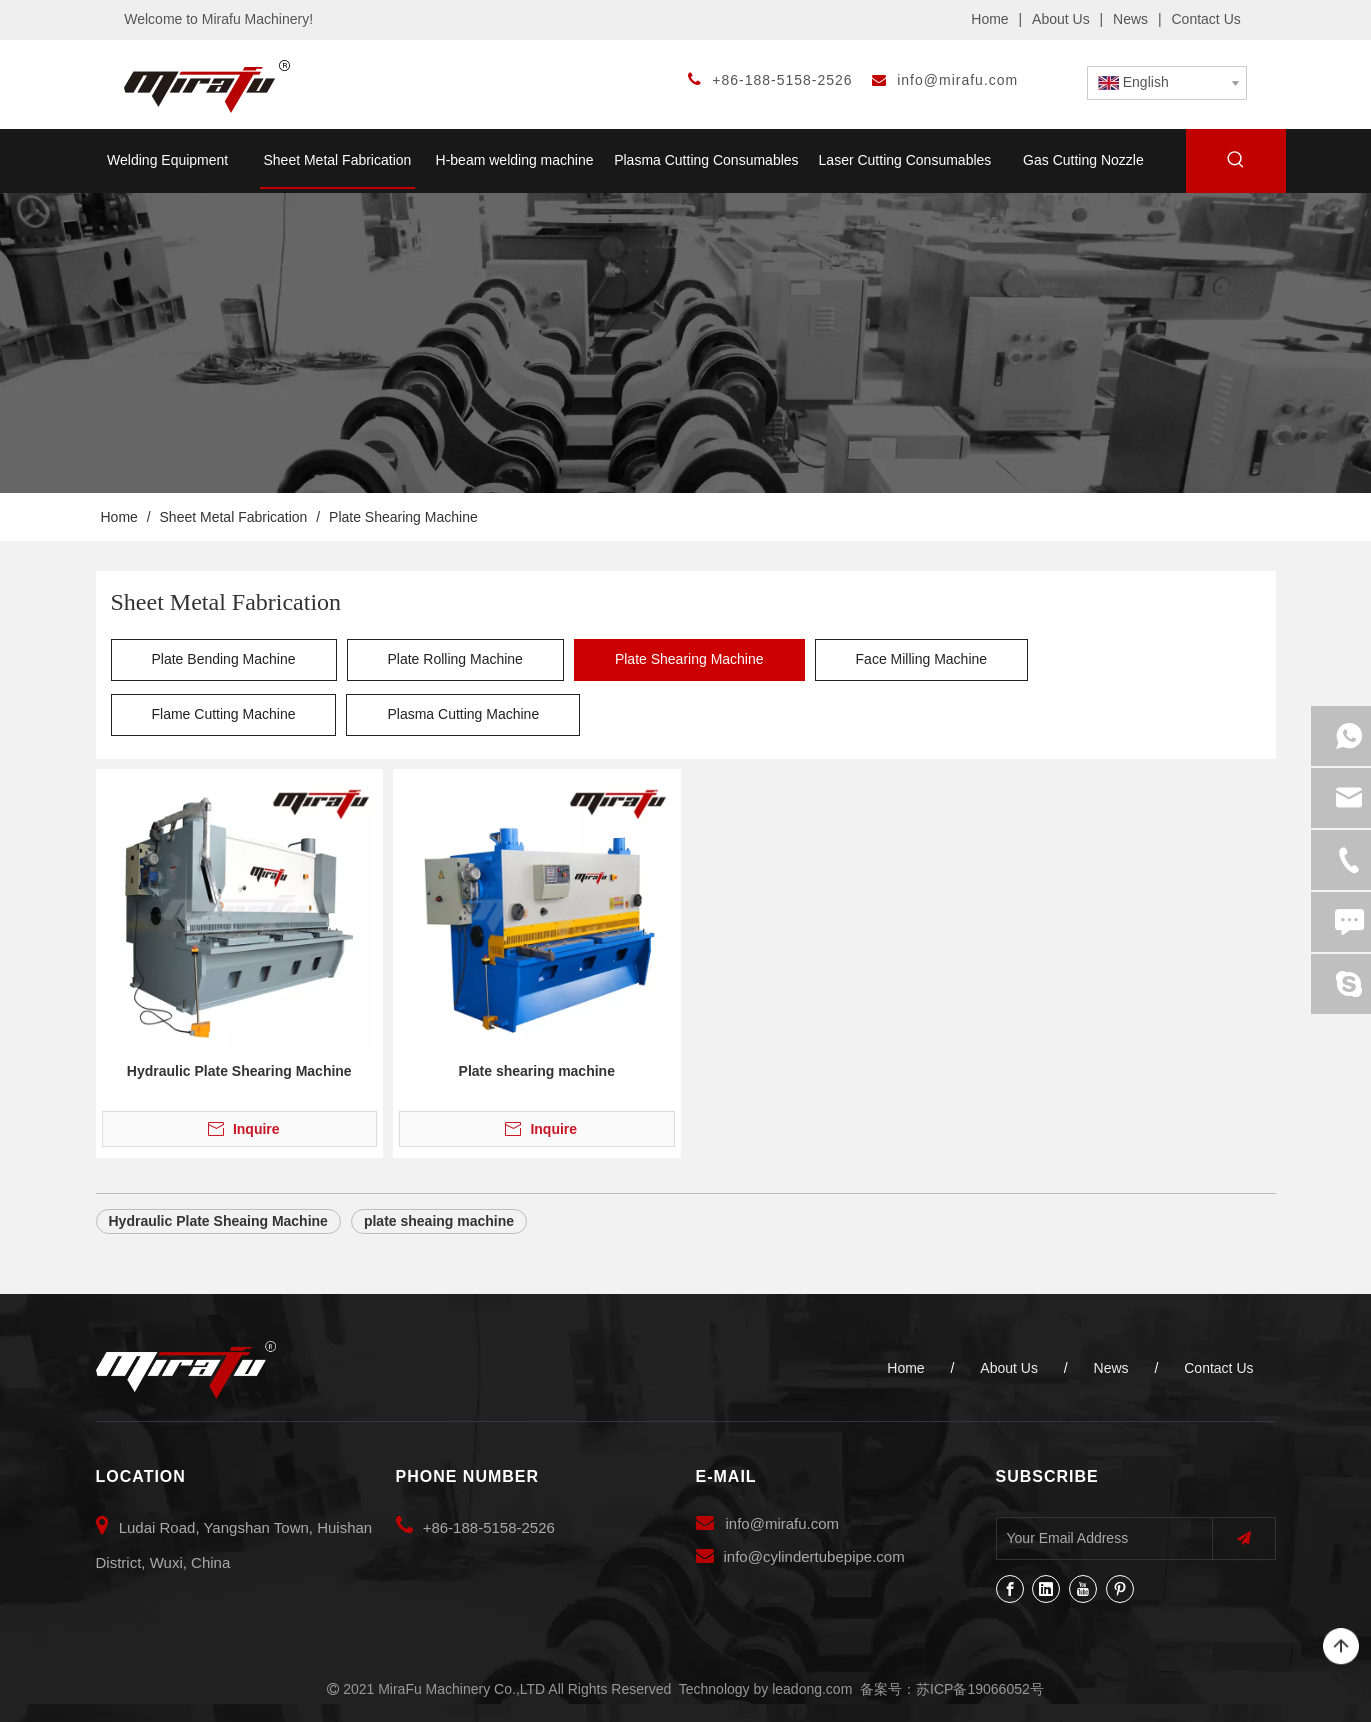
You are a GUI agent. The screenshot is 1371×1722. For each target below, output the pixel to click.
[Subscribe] (1244, 1538)
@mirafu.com (794, 1523)
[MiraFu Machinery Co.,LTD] (186, 1369)
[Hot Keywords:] (1236, 163)
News (1130, 19)
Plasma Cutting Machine (463, 714)
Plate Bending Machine (224, 659)
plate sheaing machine (439, 1221)
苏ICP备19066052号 (980, 1689)
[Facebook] (1010, 1589)
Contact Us (1206, 19)
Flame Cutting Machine (224, 714)
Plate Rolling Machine (455, 659)
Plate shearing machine (537, 1071)
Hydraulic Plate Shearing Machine (239, 1071)
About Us (1061, 19)
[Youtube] (1083, 1589)
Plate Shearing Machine (689, 659)
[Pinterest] (1120, 1589)
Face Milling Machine (922, 659)
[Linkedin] (1046, 1589)
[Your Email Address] (1100, 1538)
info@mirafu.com (957, 80)
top (1341, 1647)
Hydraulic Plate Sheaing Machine (218, 1221)
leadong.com (812, 1689)
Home (989, 19)
